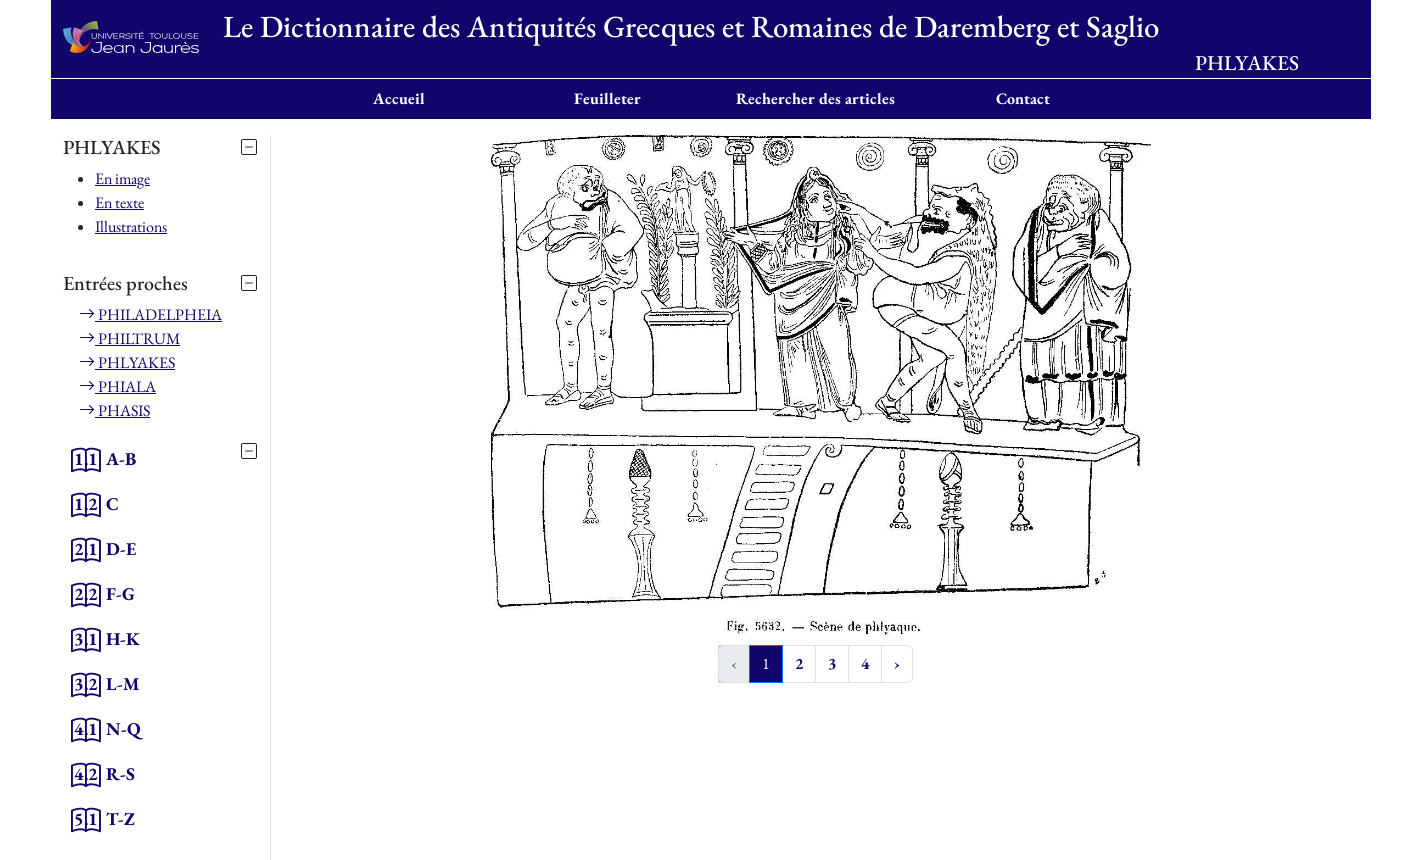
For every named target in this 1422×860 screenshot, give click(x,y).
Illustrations (131, 226)
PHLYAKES (127, 362)
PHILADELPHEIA (150, 314)
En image (122, 178)
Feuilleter (607, 98)
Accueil (399, 98)
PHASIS (114, 410)
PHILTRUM (129, 338)
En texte (119, 202)
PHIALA (117, 386)
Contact (1023, 98)
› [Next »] (897, 663)
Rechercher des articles (815, 98)
